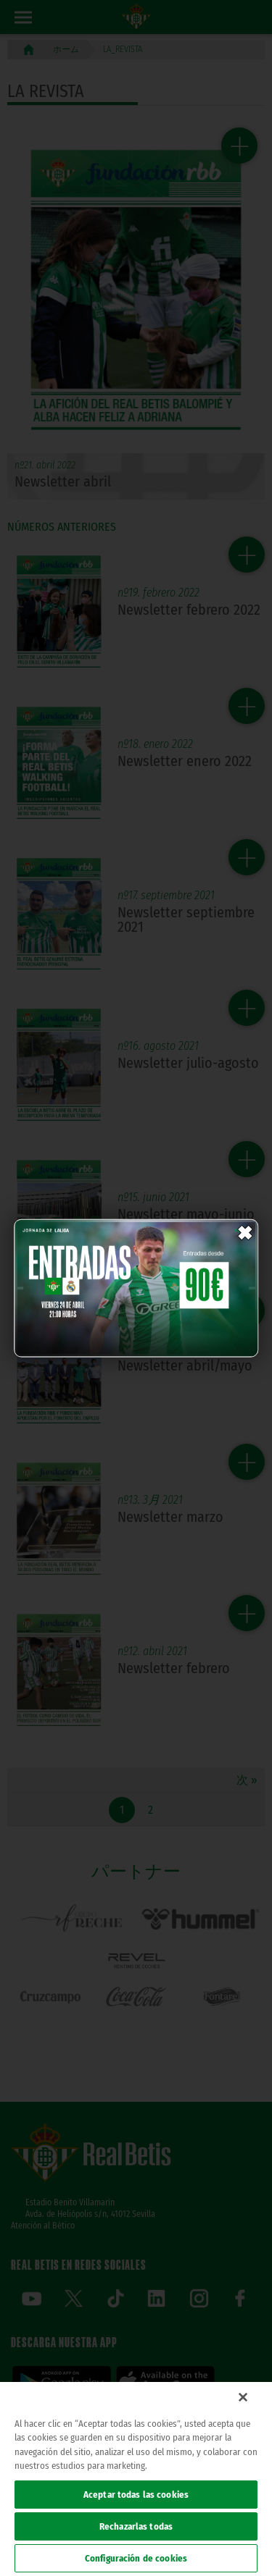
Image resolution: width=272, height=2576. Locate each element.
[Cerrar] (243, 2397)
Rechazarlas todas (136, 2526)
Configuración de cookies (136, 2558)
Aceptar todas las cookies (136, 2494)
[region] (136, 2479)
